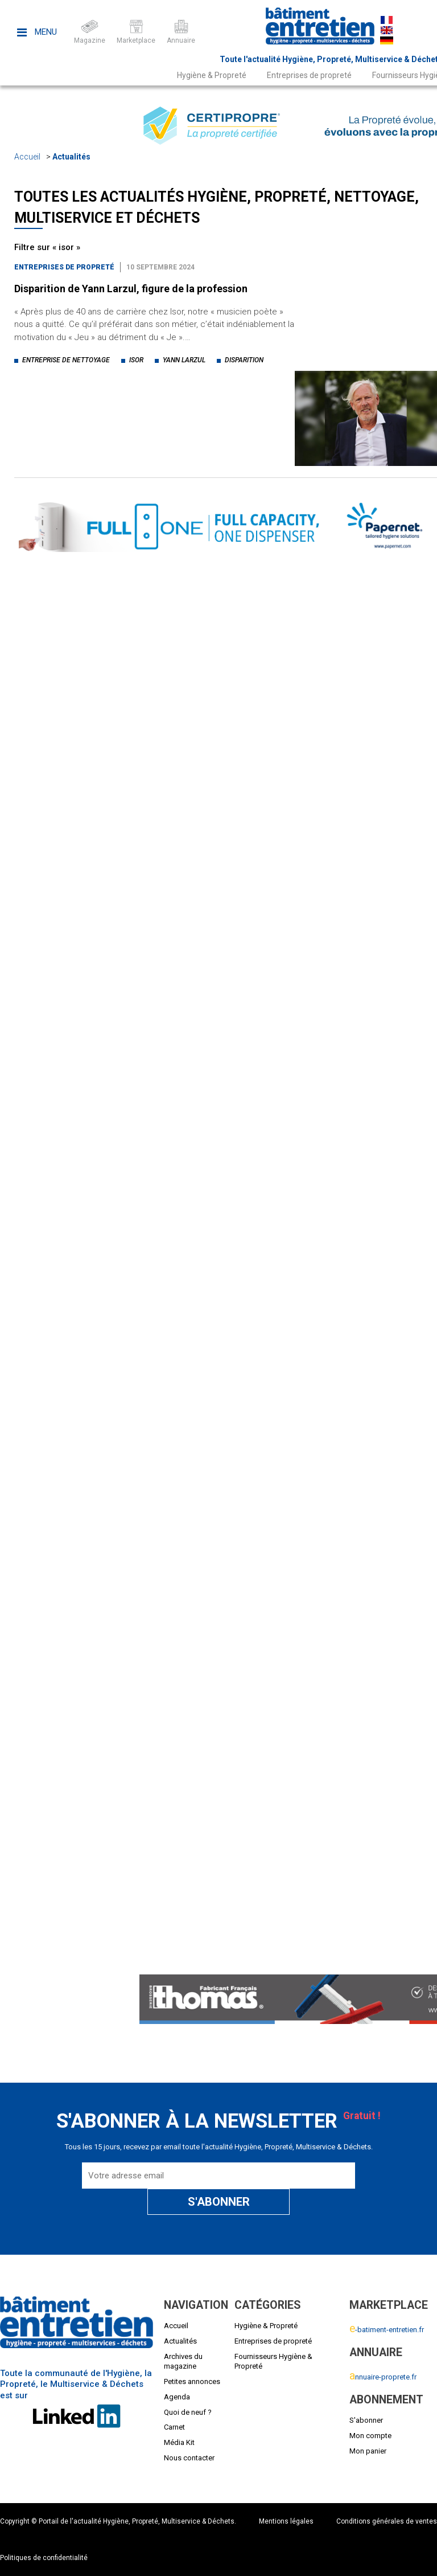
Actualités (71, 156)
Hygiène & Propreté (211, 75)
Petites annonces (192, 2381)
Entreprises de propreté (309, 75)
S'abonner (366, 2420)
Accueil (27, 156)
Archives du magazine (183, 2361)
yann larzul (184, 360)
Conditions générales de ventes (386, 2521)
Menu (37, 32)
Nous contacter (189, 2458)
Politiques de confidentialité (44, 2558)
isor (136, 360)
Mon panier (367, 2451)
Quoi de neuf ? (188, 2412)
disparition (244, 360)
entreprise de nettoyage (66, 360)
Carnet (174, 2427)
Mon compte (370, 2435)
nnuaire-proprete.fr (383, 2377)
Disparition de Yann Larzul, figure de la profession (131, 289)
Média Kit (179, 2442)
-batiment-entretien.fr (386, 2329)
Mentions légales (286, 2521)
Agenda (177, 2397)
